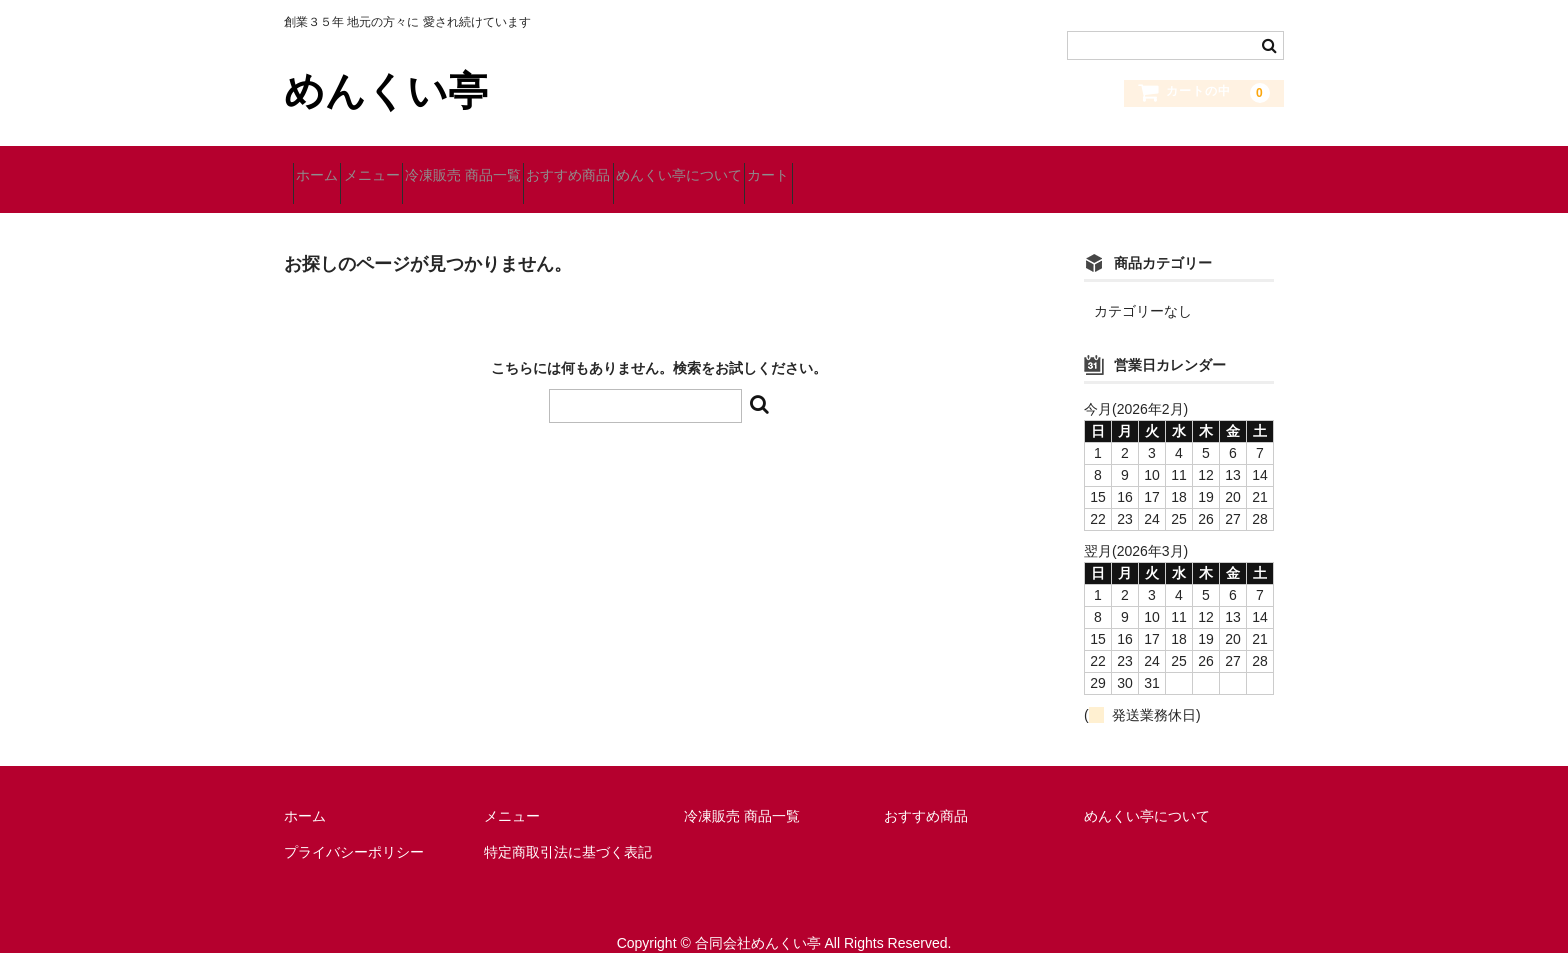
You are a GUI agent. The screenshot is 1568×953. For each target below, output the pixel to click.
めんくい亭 (386, 91)
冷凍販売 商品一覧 (543, 167)
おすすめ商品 (684, 167)
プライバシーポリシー (354, 826)
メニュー (416, 167)
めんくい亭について (830, 167)
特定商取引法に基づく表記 (568, 826)
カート (955, 167)
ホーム (326, 167)
